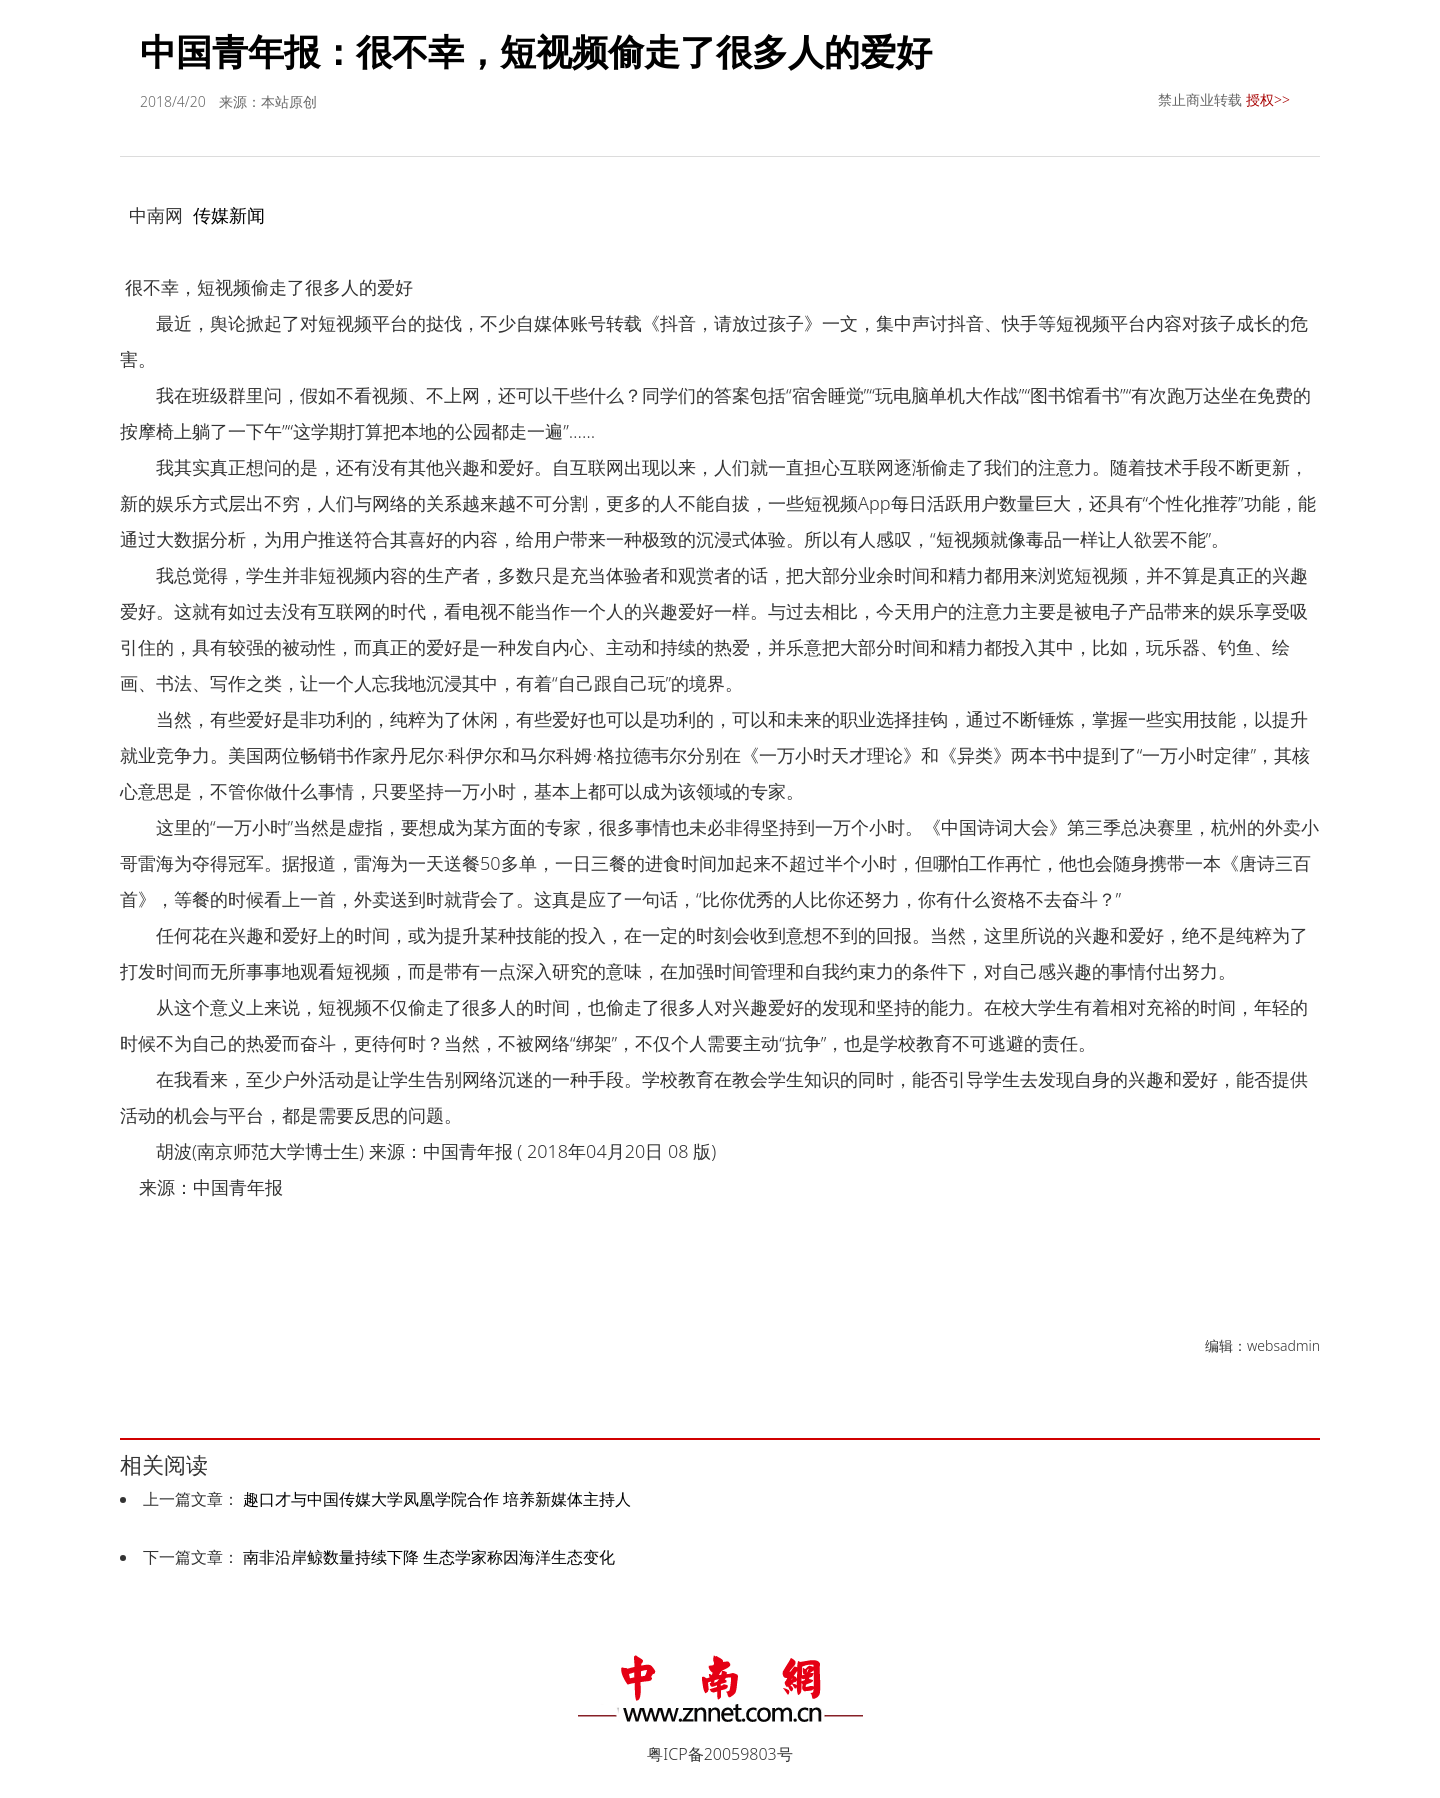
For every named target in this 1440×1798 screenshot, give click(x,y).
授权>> (1268, 99)
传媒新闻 (229, 215)
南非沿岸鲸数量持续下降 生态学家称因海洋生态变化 (429, 1557)
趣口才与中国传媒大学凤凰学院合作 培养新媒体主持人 (437, 1499)
